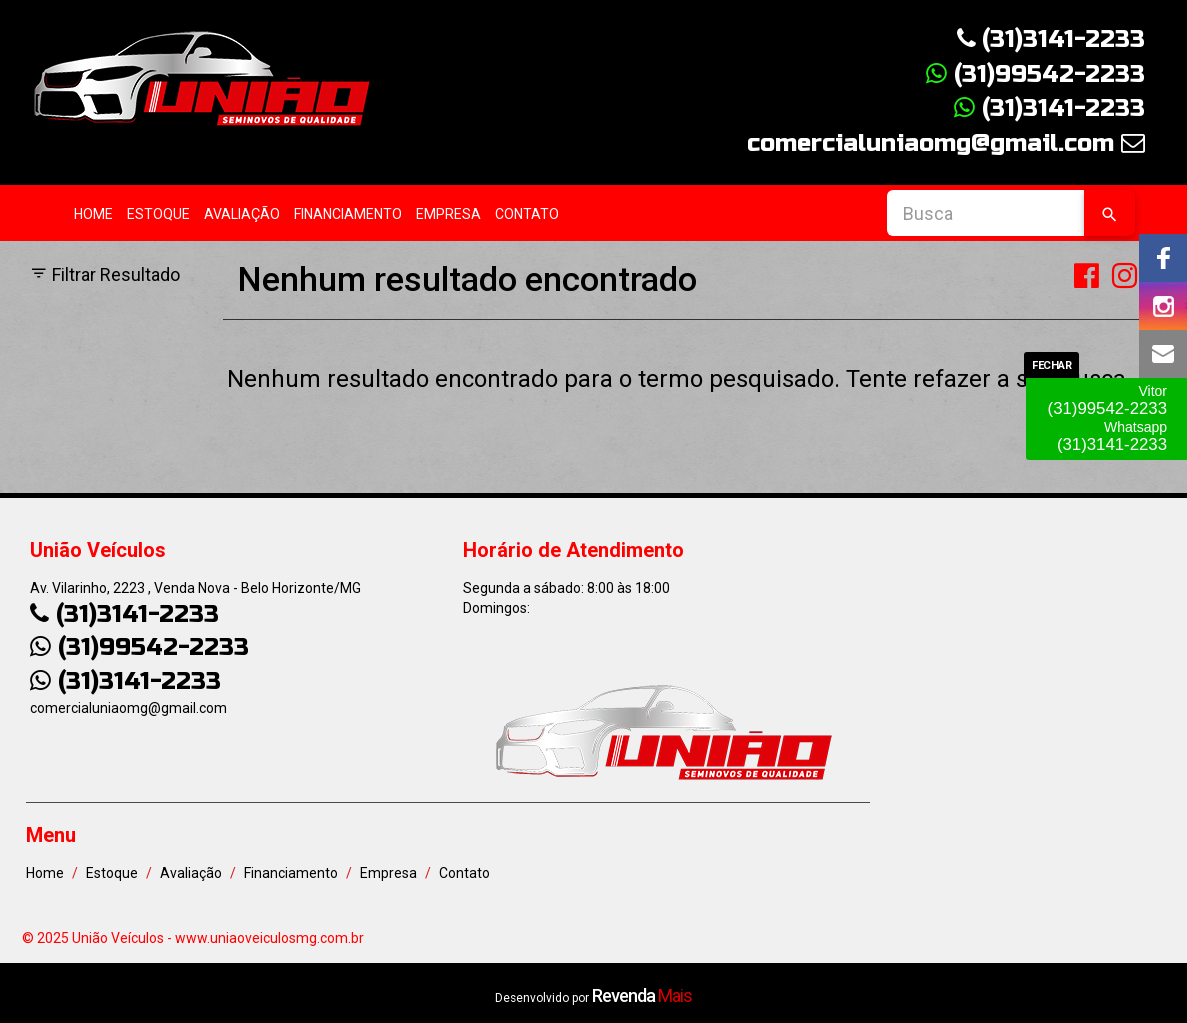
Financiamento (348, 214)
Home (93, 214)
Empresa (448, 214)
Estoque (158, 214)
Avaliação (242, 214)
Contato (527, 214)
